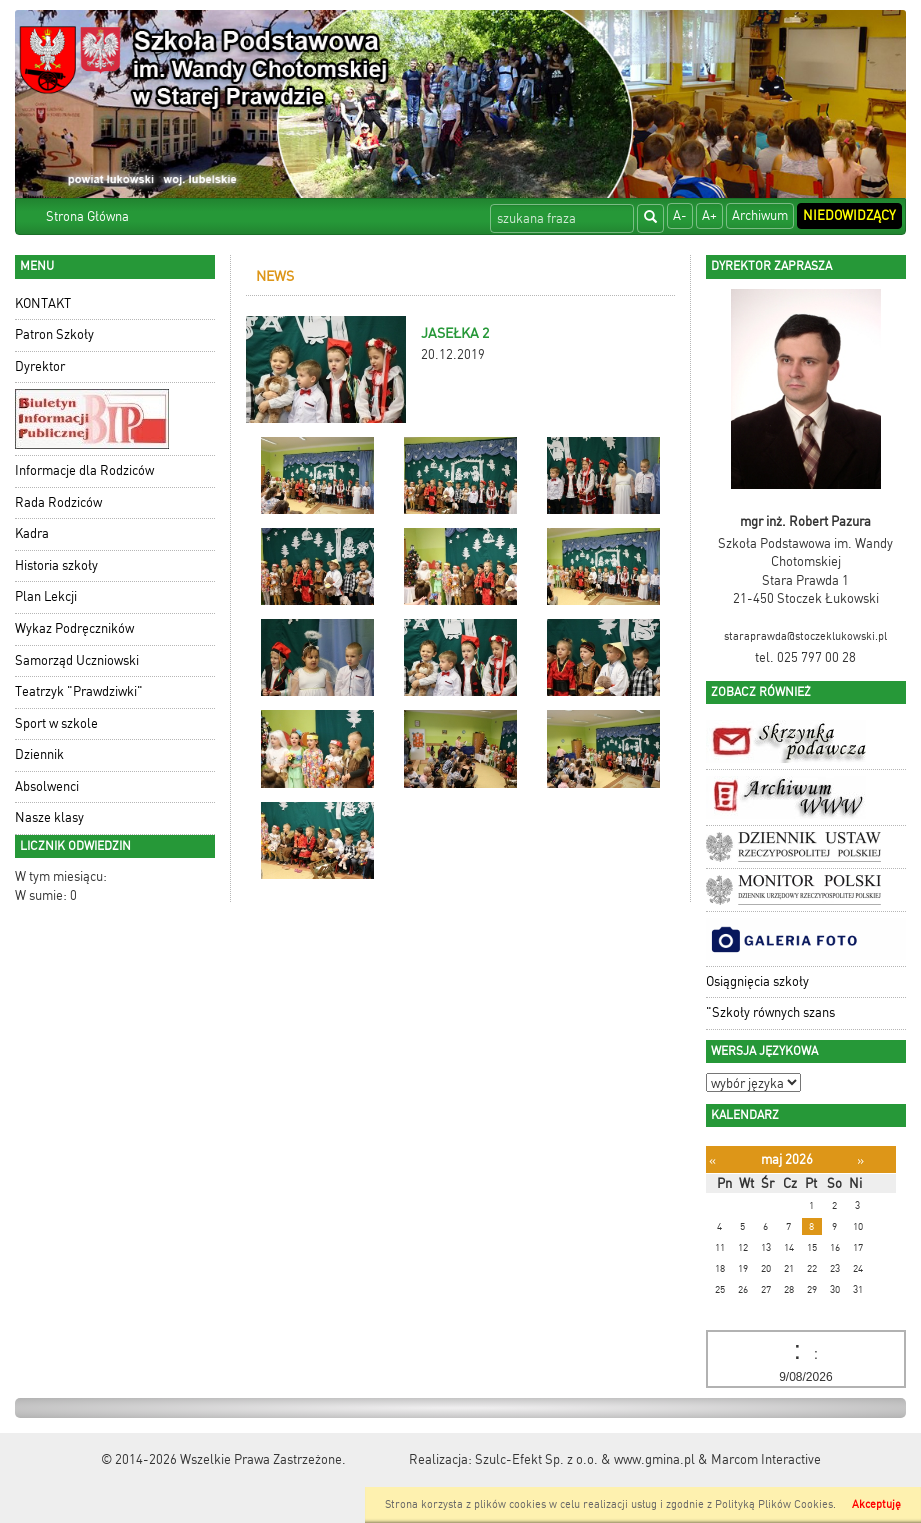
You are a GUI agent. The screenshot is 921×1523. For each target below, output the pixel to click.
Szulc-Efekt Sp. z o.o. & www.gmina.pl (585, 1459)
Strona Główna (87, 216)
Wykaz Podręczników (74, 628)
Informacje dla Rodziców (84, 470)
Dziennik (39, 754)
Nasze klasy (49, 817)
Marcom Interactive (766, 1459)
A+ (709, 215)
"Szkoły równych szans (770, 1012)
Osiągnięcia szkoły (757, 981)
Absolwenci (47, 786)
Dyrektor (40, 366)
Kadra (32, 533)
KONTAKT (43, 303)
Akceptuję (876, 1504)
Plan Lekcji (46, 596)
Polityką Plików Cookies (774, 1504)
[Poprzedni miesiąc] (712, 1160)
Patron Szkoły (54, 334)
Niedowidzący (849, 215)
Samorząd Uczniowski (77, 660)
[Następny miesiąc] (860, 1160)
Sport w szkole (56, 723)
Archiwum (760, 215)
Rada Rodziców (58, 502)
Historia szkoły (56, 565)
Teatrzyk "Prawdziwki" (79, 691)
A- (680, 215)
